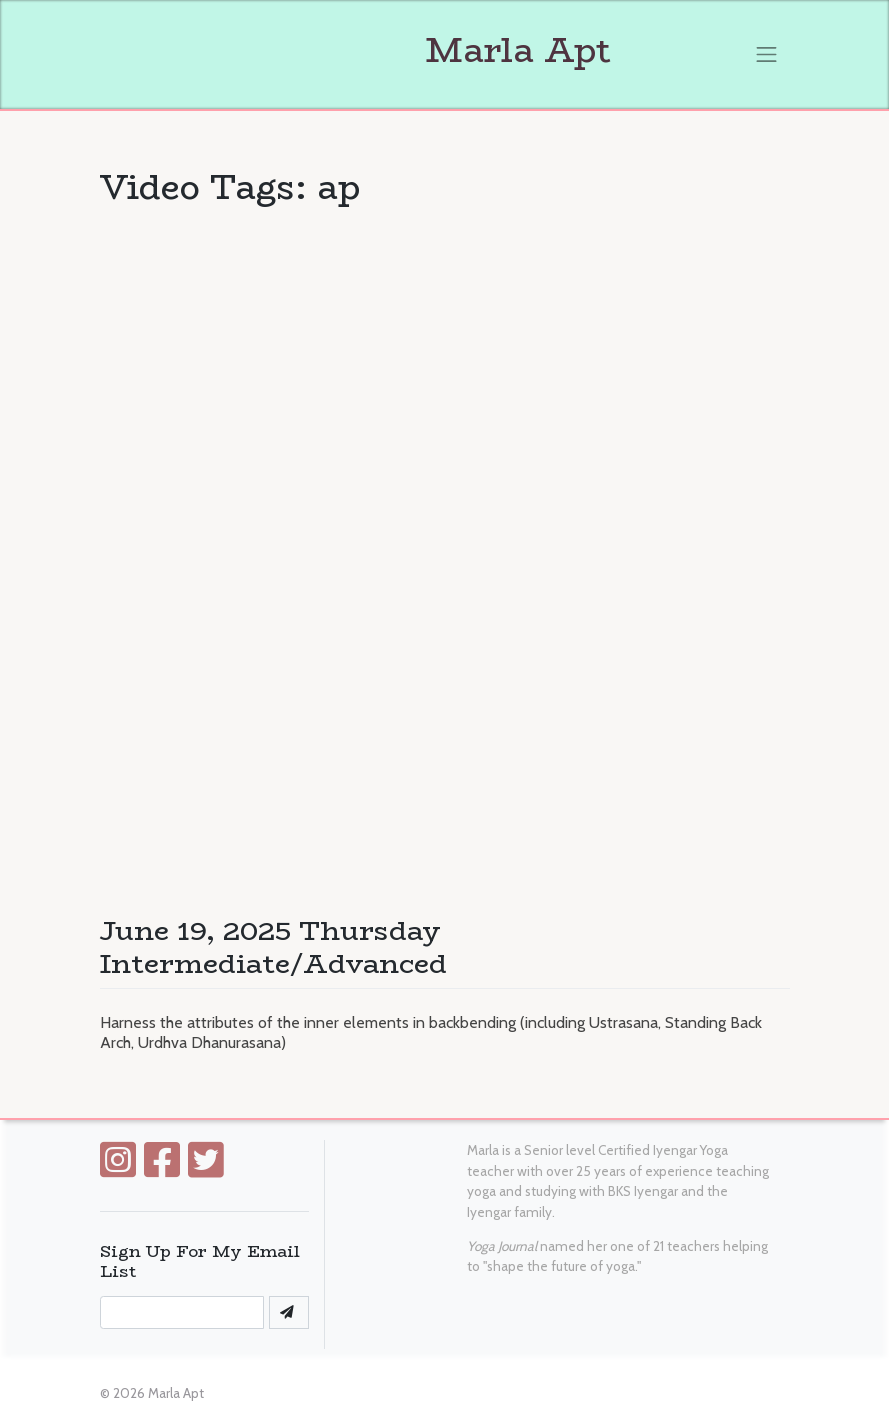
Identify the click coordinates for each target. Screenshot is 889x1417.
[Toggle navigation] (767, 54)
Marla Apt (355, 50)
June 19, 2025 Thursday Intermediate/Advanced (273, 946)
